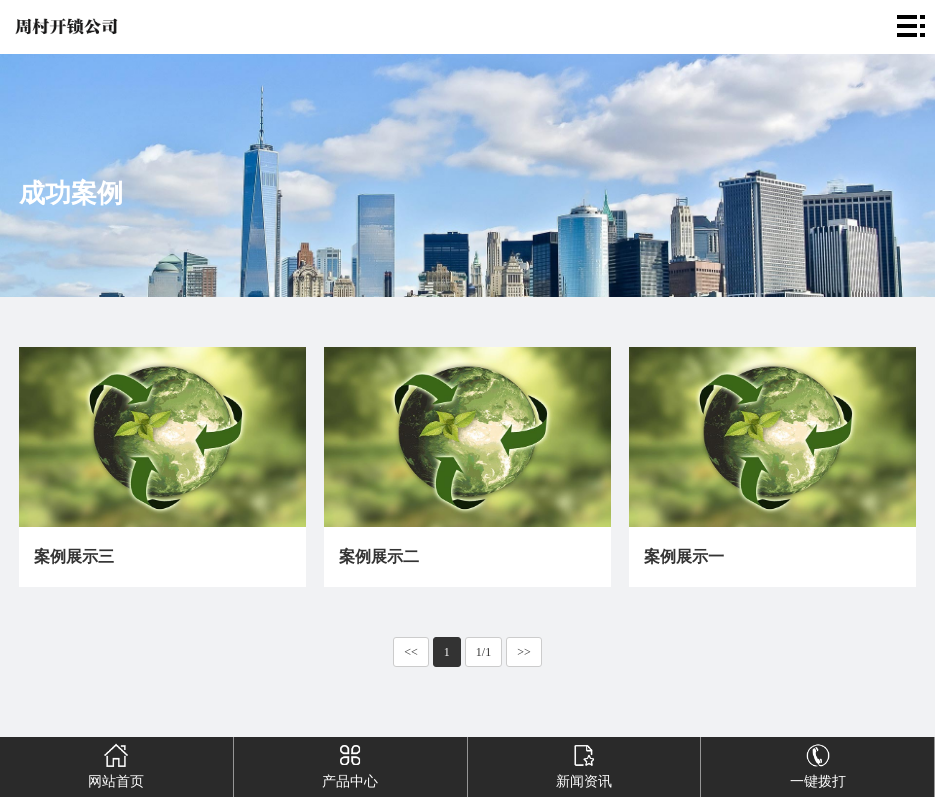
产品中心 (350, 763)
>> (524, 652)
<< (411, 652)
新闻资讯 (584, 763)
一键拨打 (817, 763)
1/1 (483, 652)
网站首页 (116, 763)
